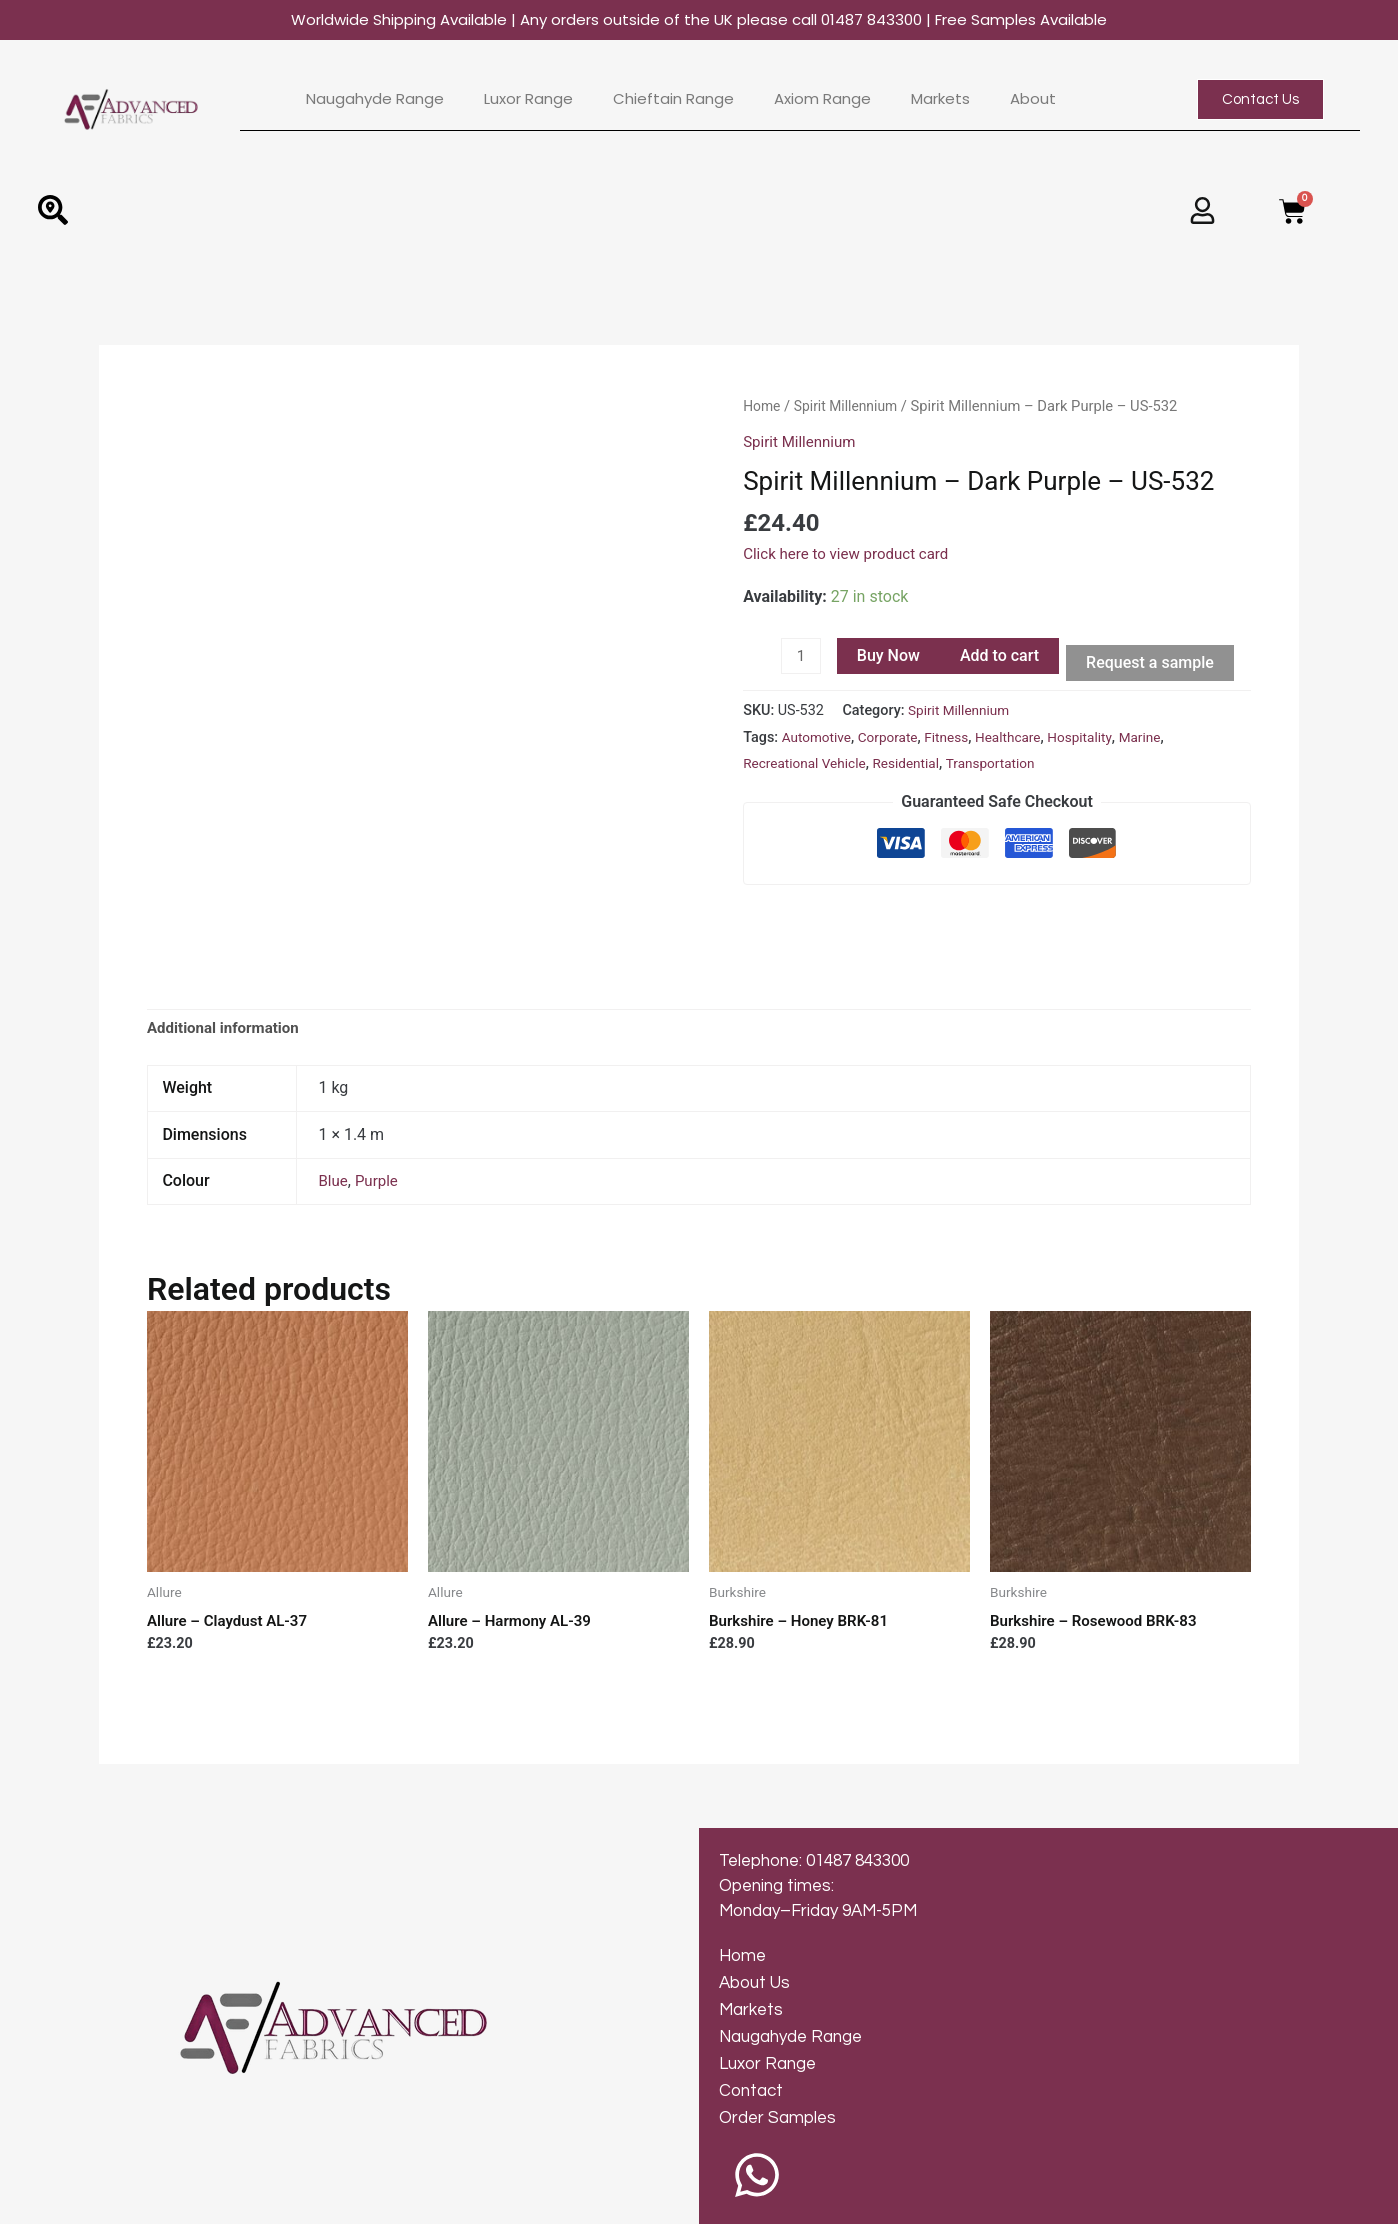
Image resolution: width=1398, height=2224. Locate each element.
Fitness (955, 739)
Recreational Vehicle (808, 765)
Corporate (894, 739)
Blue (333, 1125)
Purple (380, 1125)
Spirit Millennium (851, 406)
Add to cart (1001, 655)
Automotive (819, 739)
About (1033, 99)
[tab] (227, 972)
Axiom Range (822, 99)
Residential (915, 765)
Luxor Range (528, 99)
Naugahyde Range (375, 99)
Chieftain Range (673, 99)
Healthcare (1021, 739)
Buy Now (890, 655)
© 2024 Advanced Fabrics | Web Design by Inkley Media (258, 2199)
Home (763, 406)
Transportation (1005, 765)
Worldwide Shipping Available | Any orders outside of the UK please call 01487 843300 (699, 19)
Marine (1159, 739)
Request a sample (1153, 662)
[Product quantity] (802, 657)
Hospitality (1096, 739)
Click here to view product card (852, 553)
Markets (940, 99)
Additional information (227, 971)
